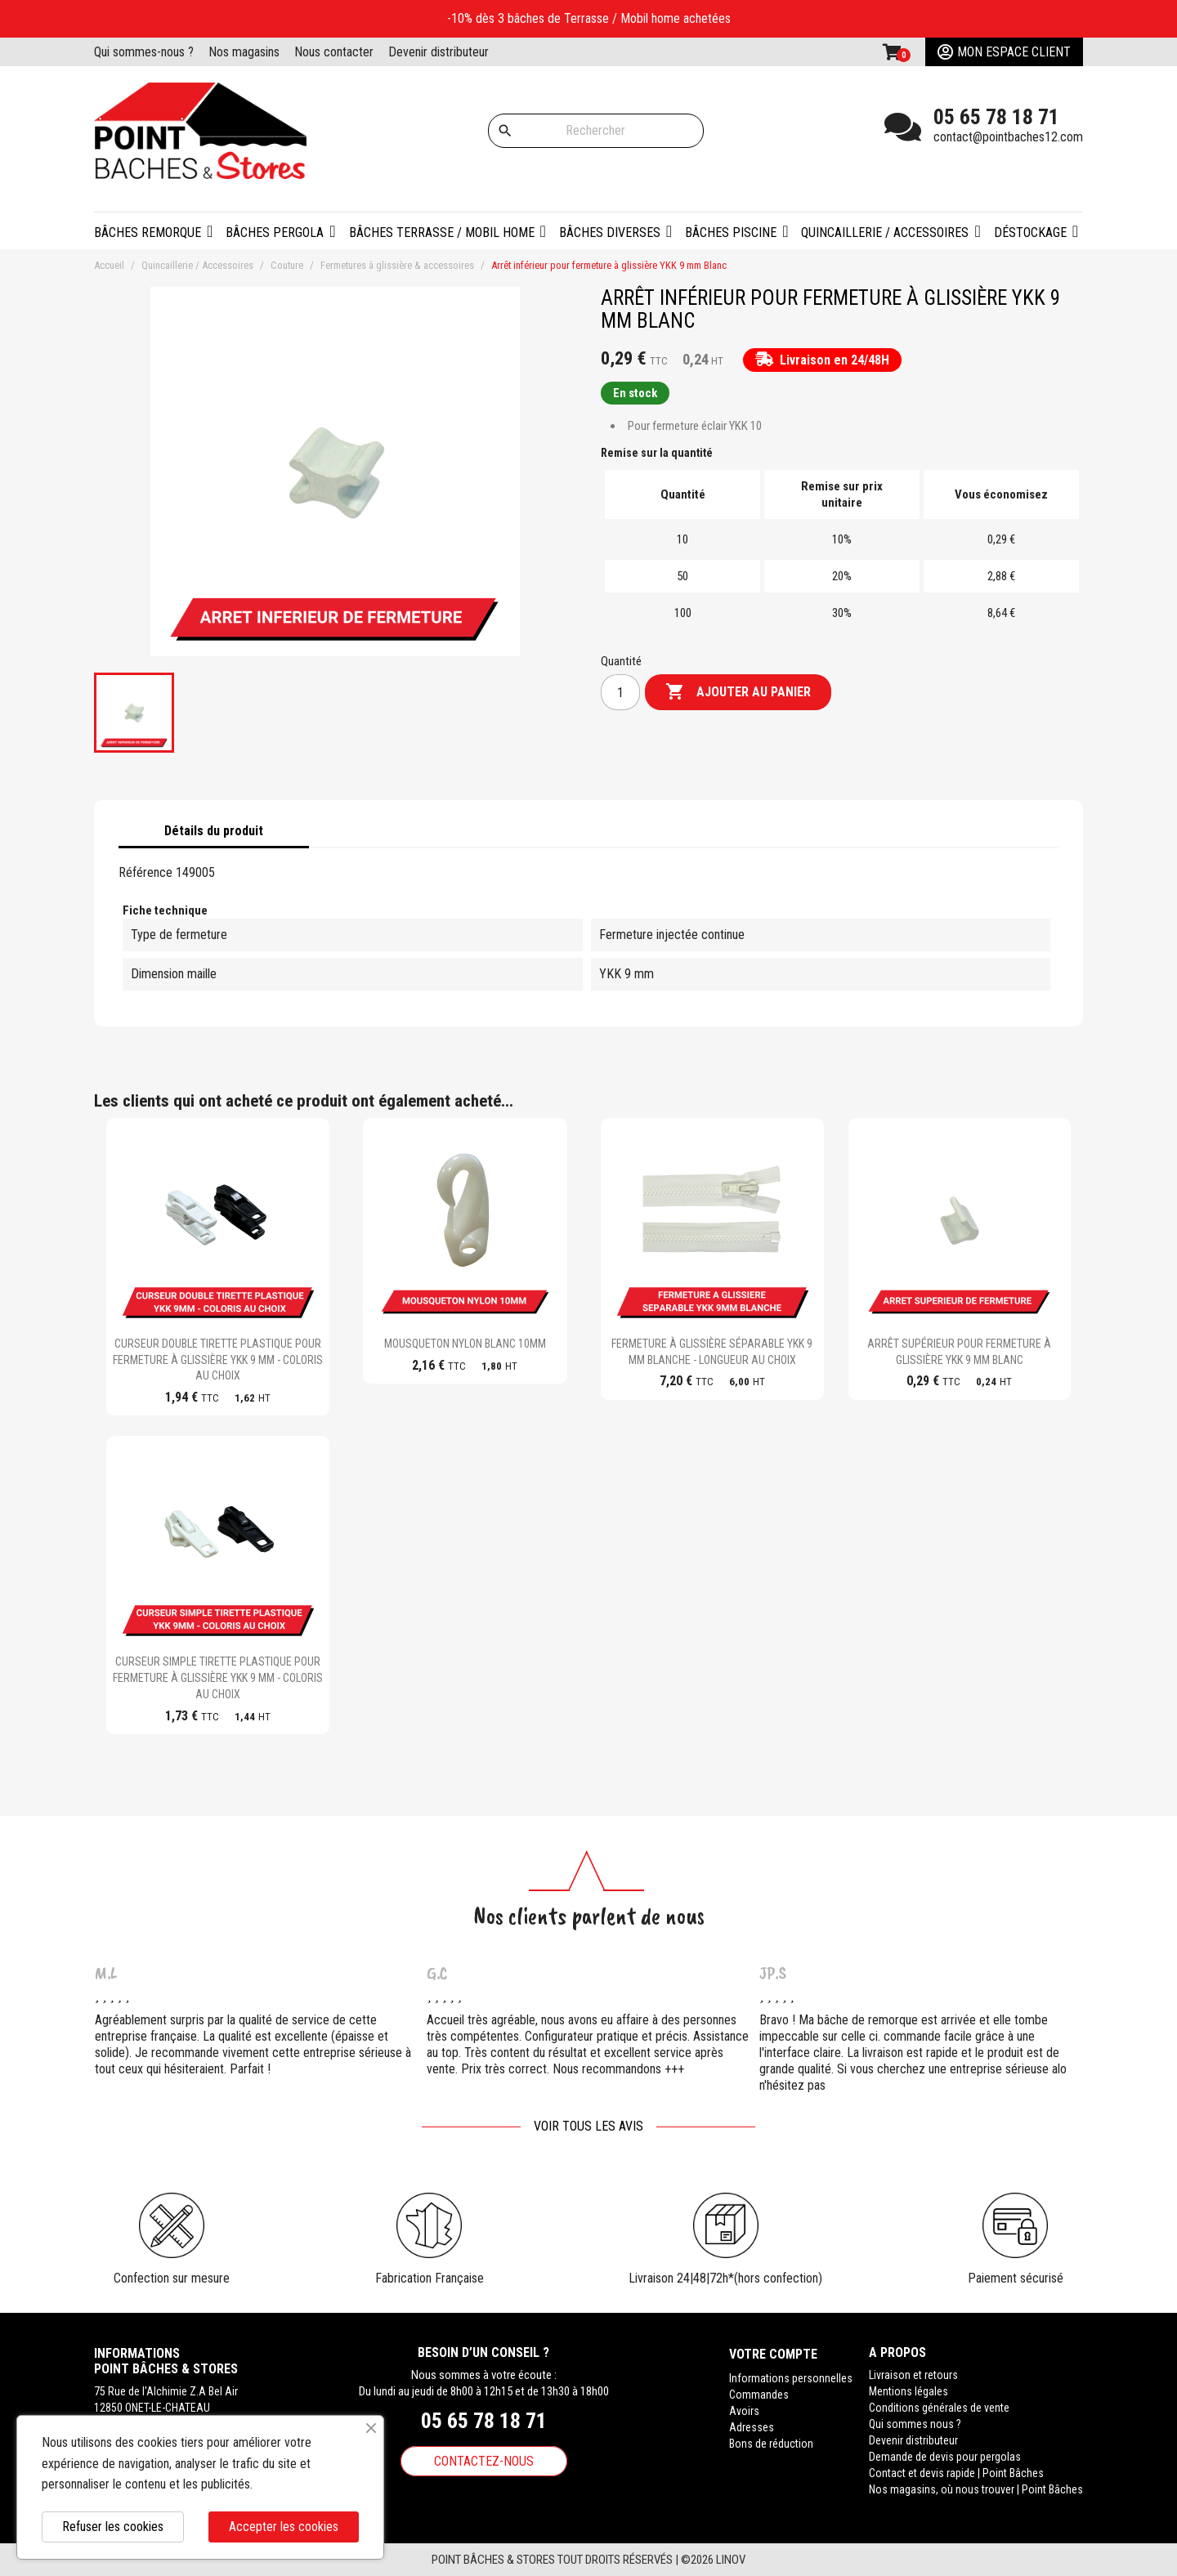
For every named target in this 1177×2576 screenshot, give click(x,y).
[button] (280, 230)
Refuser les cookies (112, 2526)
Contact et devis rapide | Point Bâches (956, 2473)
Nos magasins (244, 52)
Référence (145, 872)
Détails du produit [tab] (213, 831)
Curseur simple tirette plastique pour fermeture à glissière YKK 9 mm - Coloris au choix (218, 1678)
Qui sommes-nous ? (144, 52)
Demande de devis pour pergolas (945, 2456)
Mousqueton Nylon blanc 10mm (465, 1343)
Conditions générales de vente (939, 2407)
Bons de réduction (771, 2440)
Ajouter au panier (738, 692)
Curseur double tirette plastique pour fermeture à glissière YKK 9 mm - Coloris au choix (218, 1360)
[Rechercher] (596, 131)
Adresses (751, 2424)
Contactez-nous (484, 2461)
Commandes (759, 2391)
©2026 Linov (713, 2559)
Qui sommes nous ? (915, 2424)
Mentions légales (908, 2391)
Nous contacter (334, 52)
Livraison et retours (913, 2374)
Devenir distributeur (438, 52)
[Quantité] (620, 692)
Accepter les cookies (283, 2526)
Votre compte (773, 2352)
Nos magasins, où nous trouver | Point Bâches (976, 2489)
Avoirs (744, 2407)
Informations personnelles (791, 2374)
